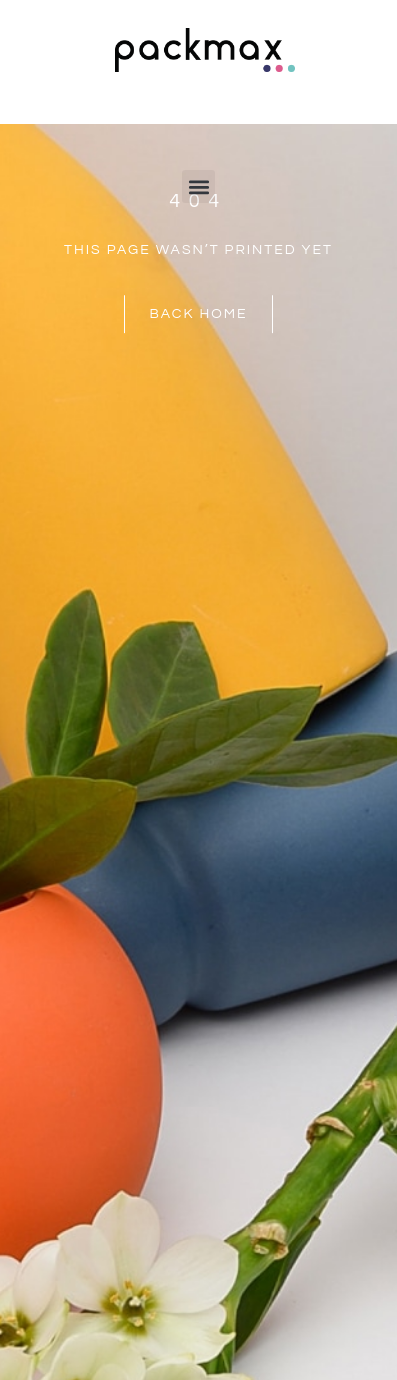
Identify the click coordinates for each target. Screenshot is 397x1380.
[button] (198, 186)
